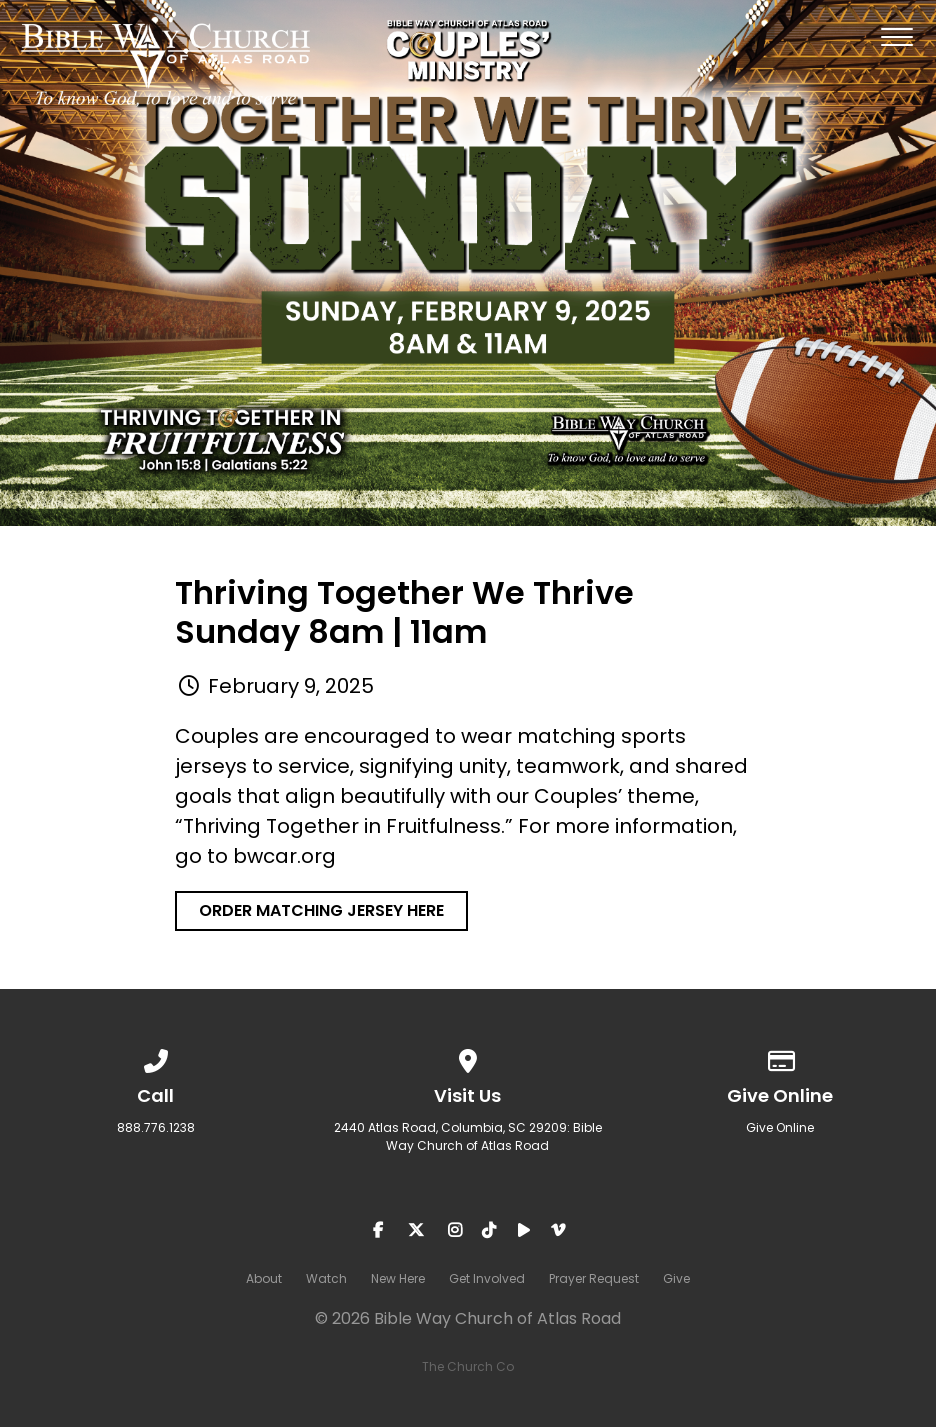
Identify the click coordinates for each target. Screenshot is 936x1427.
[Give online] (780, 1057)
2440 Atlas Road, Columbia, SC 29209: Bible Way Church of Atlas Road (468, 1136)
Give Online (780, 1127)
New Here (398, 1278)
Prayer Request (594, 1278)
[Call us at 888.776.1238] (156, 1057)
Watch (326, 1278)
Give (676, 1278)
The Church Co (468, 1366)
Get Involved (487, 1278)
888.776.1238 (156, 1127)
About (264, 1278)
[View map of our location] (468, 1057)
